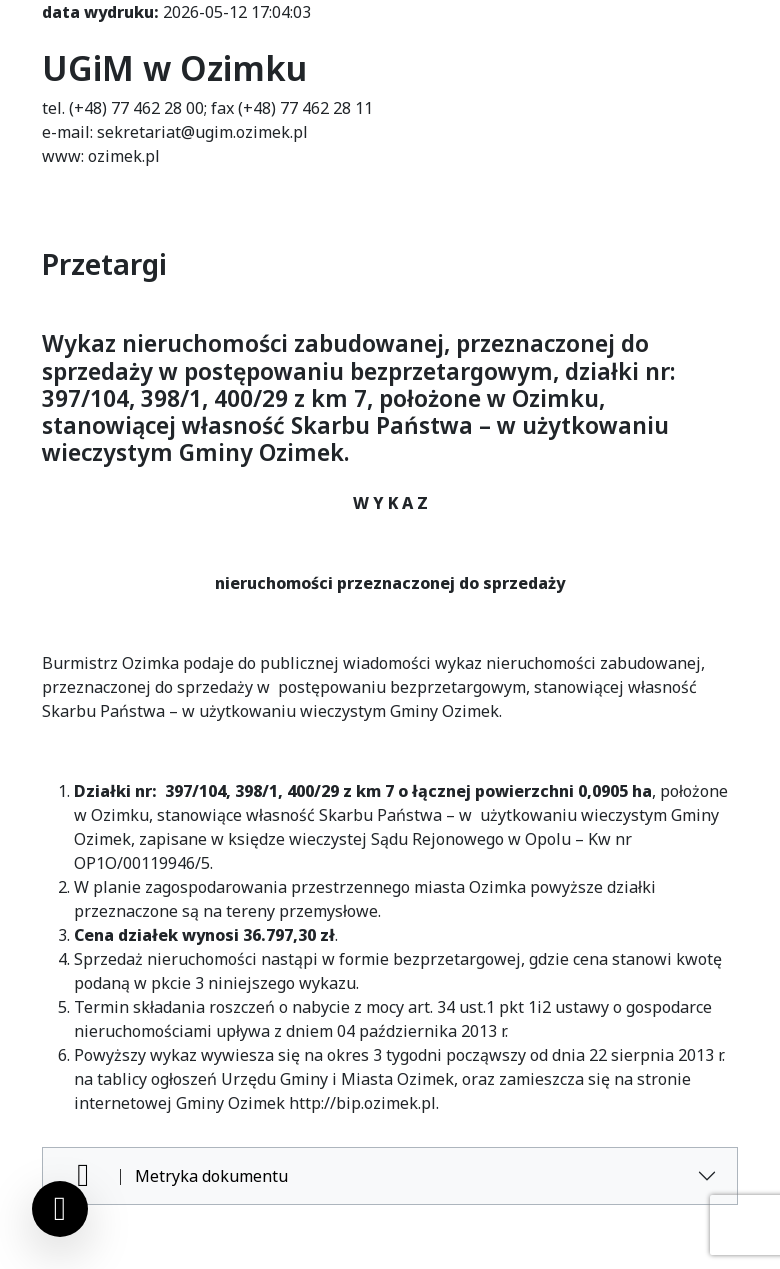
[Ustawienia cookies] (60, 1209)
